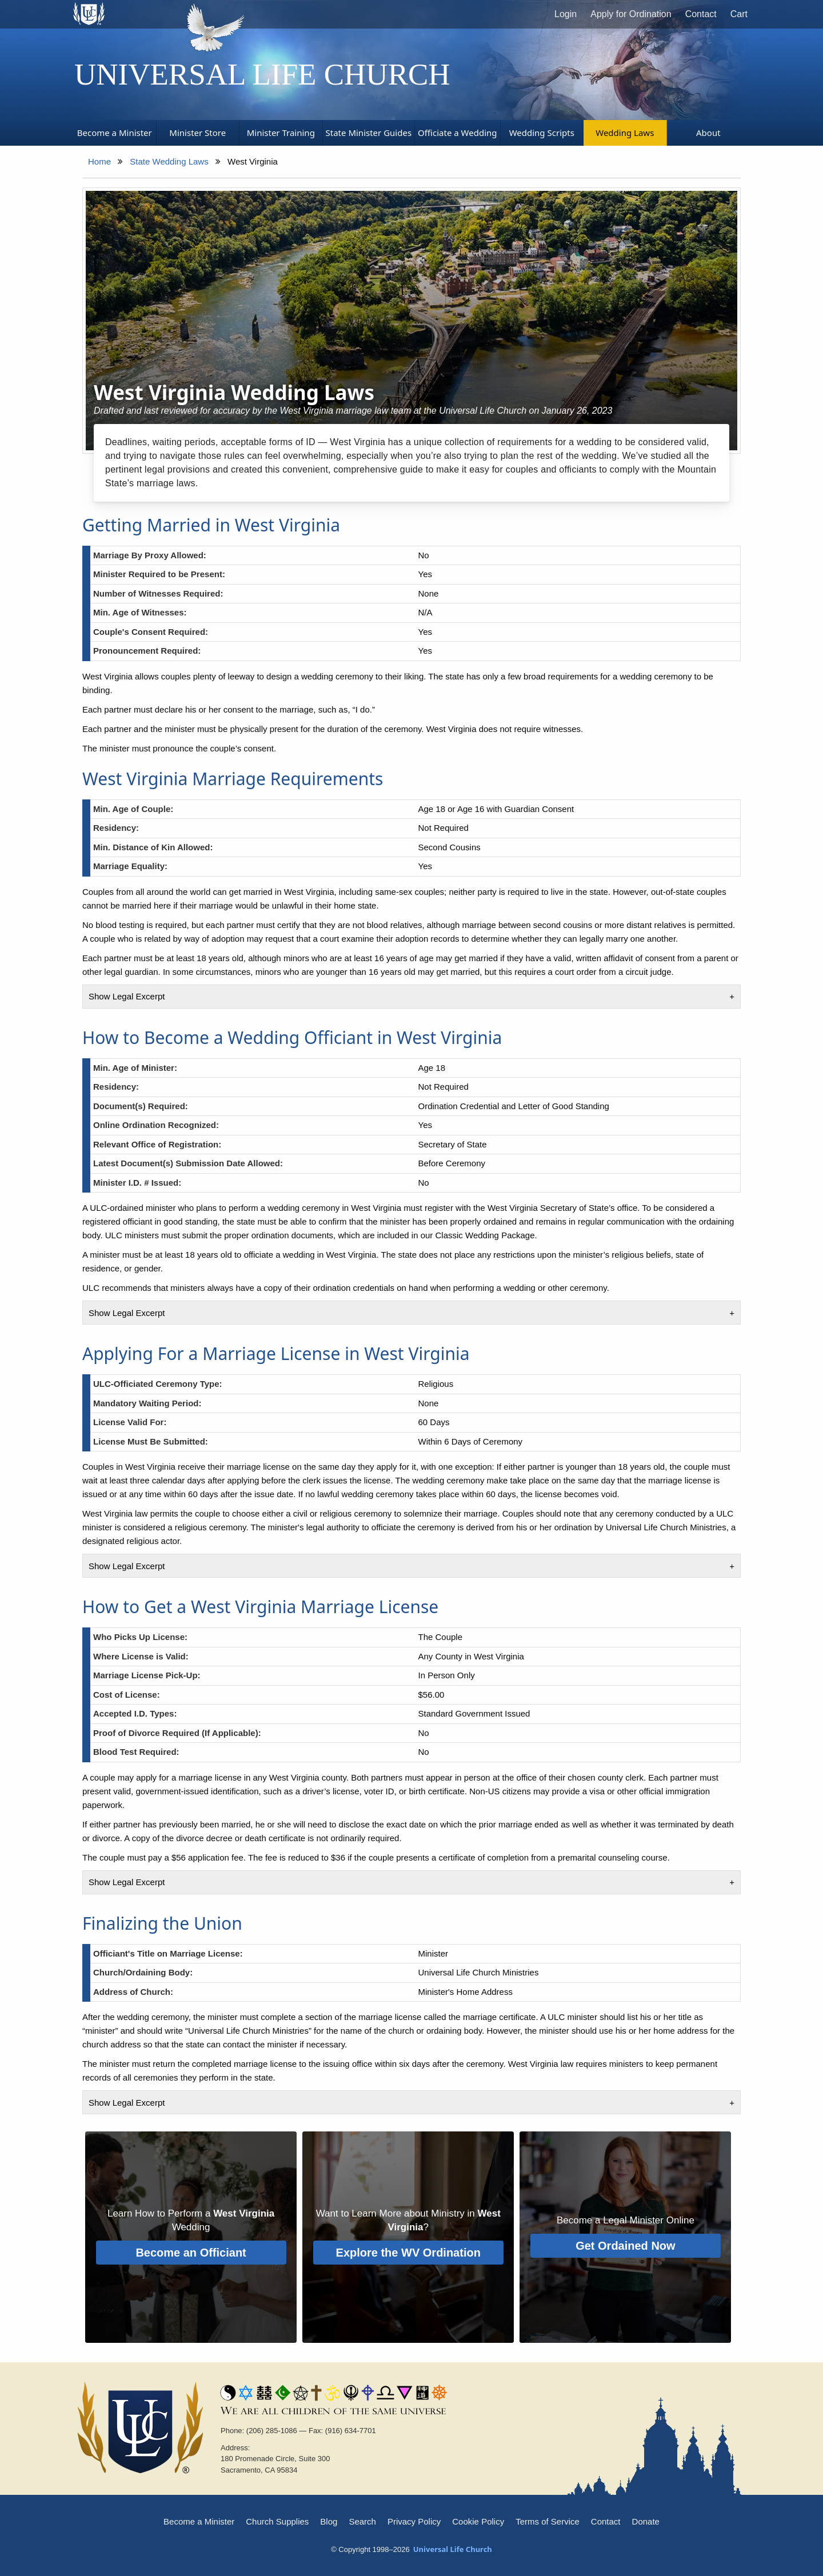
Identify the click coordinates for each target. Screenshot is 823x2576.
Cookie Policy (478, 2521)
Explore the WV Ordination (408, 2252)
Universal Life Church (262, 74)
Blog (328, 2521)
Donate (646, 2521)
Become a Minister (198, 2521)
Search (362, 2521)
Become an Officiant (190, 2252)
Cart (739, 14)
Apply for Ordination (630, 14)
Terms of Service (548, 2521)
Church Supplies (277, 2521)
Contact (701, 14)
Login (565, 14)
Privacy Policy (414, 2521)
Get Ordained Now (625, 2245)
